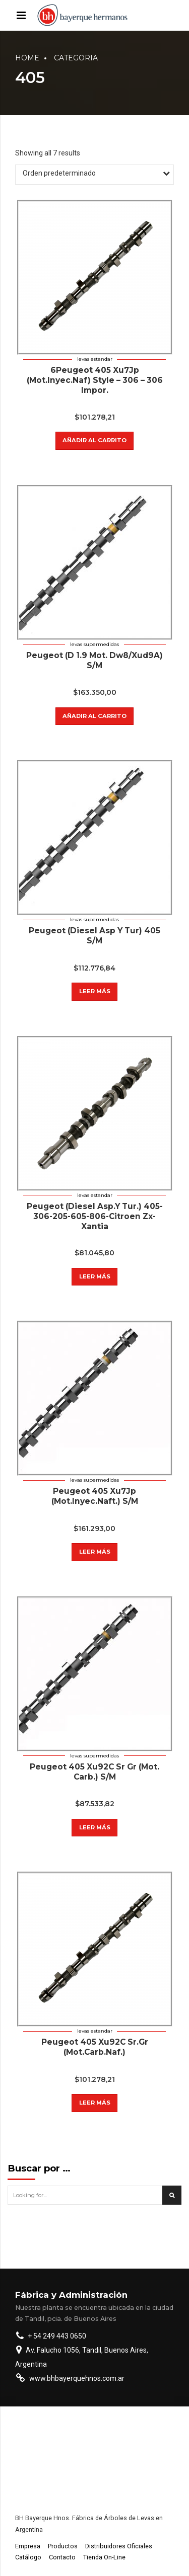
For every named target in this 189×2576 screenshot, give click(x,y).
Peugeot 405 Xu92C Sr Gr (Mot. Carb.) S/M (94, 1772)
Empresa (27, 2546)
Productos (63, 2546)
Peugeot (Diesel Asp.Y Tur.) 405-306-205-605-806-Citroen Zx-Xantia (95, 1216)
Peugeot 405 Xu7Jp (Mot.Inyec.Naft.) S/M (94, 1496)
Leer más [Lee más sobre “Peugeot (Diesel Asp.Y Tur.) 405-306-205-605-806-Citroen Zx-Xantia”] (94, 1276)
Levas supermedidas (94, 644)
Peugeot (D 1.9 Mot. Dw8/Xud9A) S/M (94, 660)
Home (27, 57)
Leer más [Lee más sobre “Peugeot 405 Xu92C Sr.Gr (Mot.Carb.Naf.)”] (94, 2102)
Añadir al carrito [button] (94, 440)
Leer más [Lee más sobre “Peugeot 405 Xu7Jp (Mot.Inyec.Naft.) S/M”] (94, 1551)
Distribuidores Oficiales (118, 2546)
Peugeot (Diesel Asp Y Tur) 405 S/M (94, 935)
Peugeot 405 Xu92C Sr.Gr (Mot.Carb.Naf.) (94, 2047)
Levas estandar (94, 359)
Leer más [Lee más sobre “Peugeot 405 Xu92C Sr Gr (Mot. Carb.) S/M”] (94, 1827)
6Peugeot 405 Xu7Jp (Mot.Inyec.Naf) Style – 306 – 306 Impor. (95, 380)
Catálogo (28, 2557)
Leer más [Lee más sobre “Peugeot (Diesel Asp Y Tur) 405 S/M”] (94, 991)
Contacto (62, 2557)
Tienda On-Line (104, 2557)
